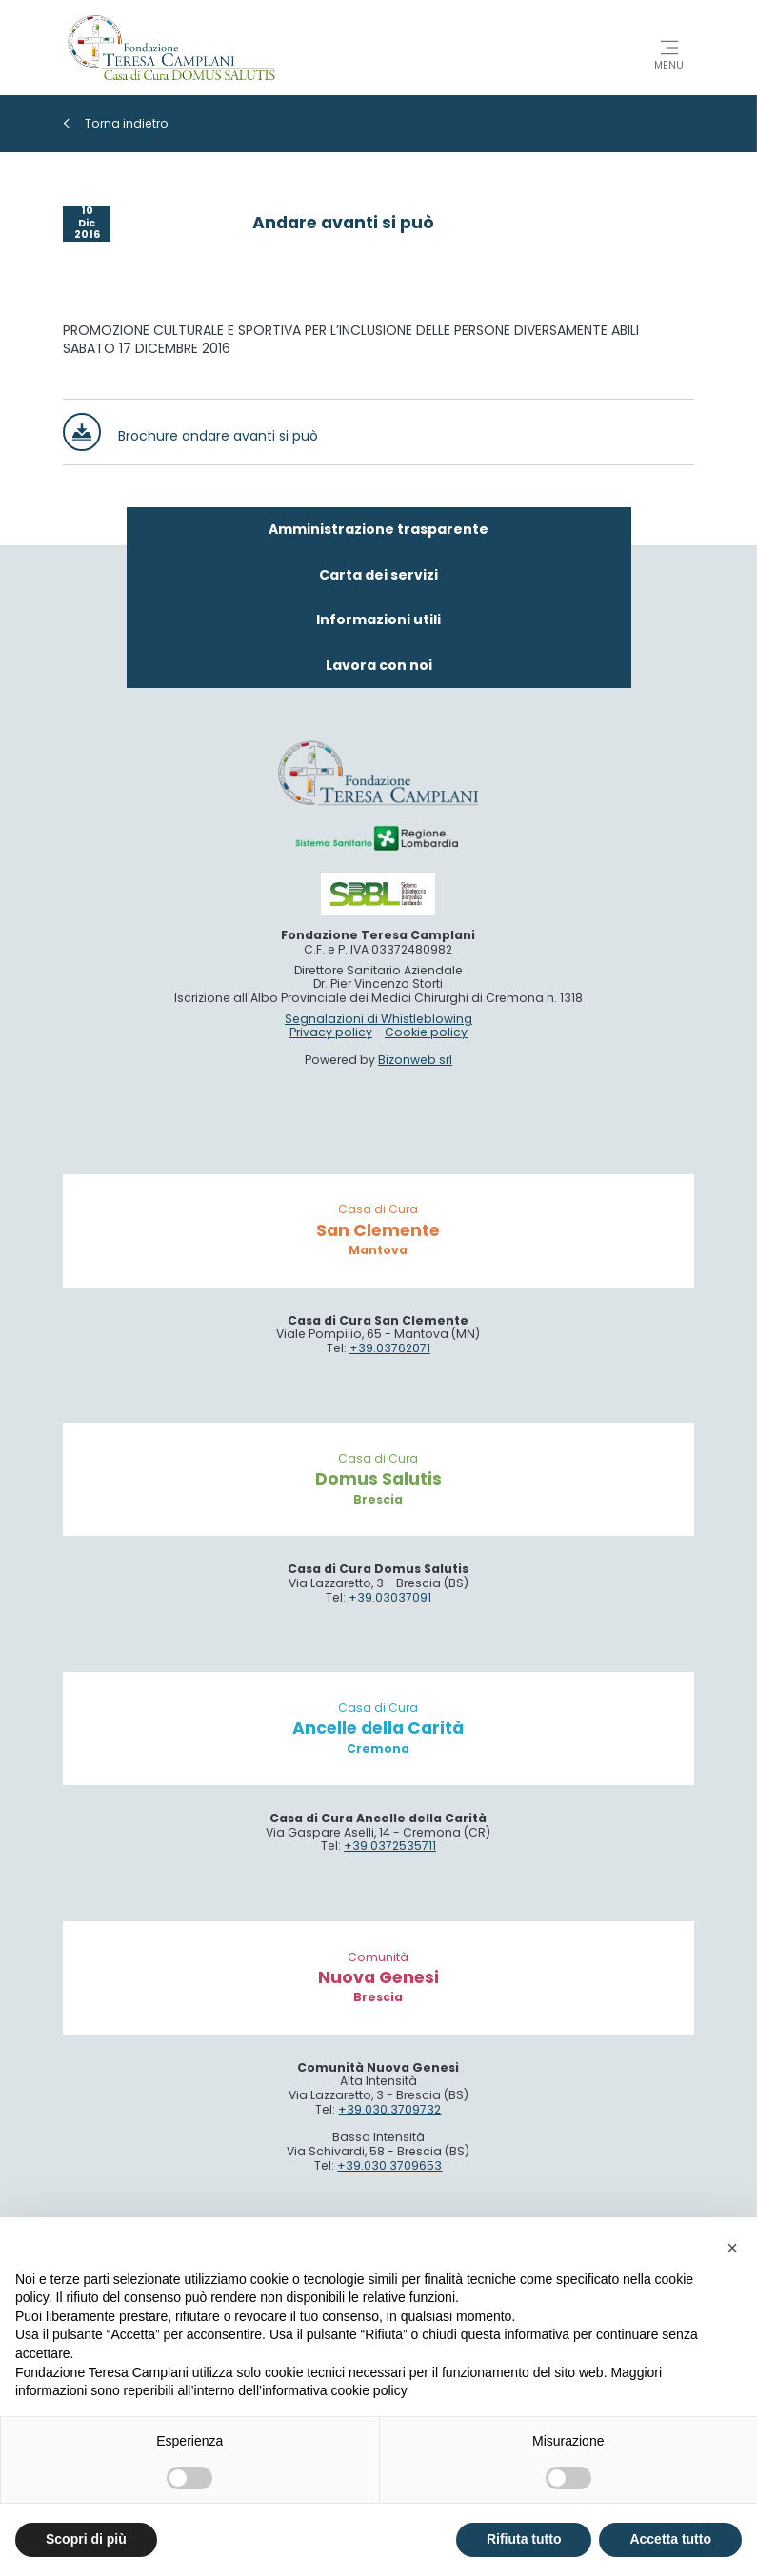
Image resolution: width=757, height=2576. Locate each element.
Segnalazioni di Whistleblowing (378, 1350)
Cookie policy (426, 1364)
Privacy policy (330, 1364)
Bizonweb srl (415, 1392)
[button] (732, 2247)
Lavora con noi (379, 996)
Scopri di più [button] (86, 2539)
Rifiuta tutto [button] (524, 2539)
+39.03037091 (390, 1928)
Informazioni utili (378, 951)
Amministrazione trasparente (378, 861)
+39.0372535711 (390, 2178)
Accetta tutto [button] (670, 2539)
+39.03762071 (389, 1680)
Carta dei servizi (378, 905)
